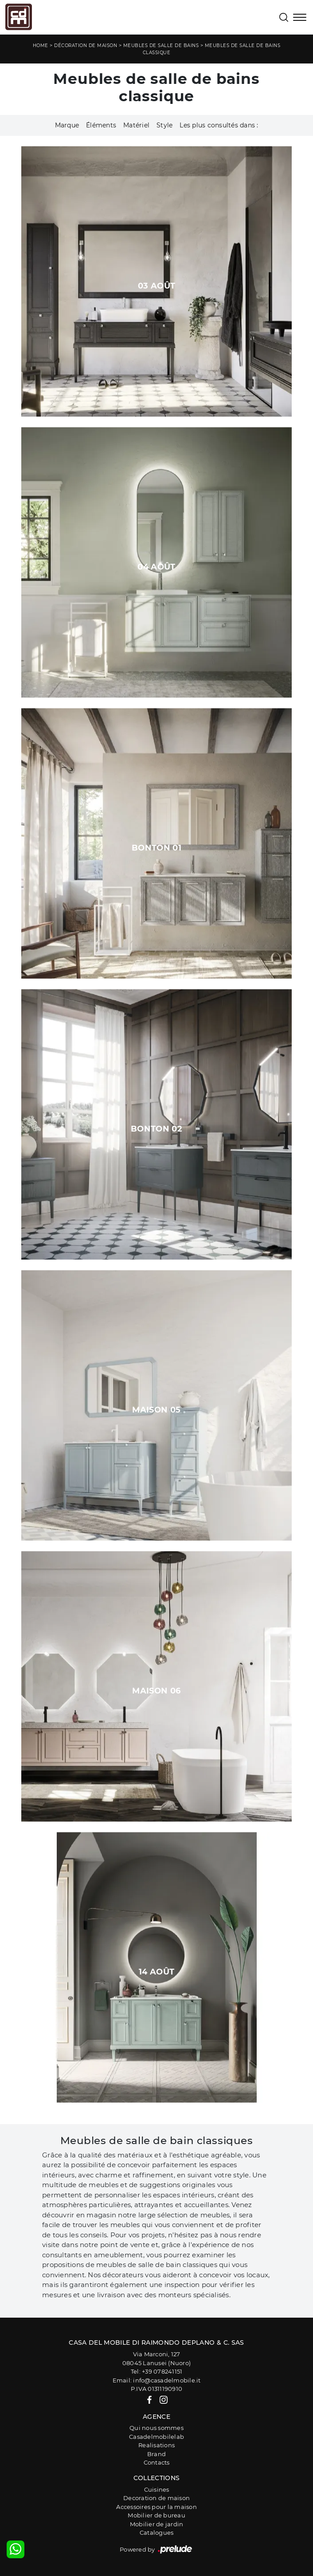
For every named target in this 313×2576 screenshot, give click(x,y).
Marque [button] (67, 125)
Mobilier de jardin (157, 2524)
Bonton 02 (156, 1129)
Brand (156, 2453)
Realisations (156, 2445)
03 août (157, 286)
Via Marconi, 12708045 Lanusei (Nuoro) (156, 2358)
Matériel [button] (136, 125)
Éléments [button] (101, 125)
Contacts (157, 2462)
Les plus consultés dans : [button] (219, 125)
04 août (156, 567)
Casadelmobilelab (156, 2436)
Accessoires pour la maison (156, 2506)
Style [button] (164, 125)
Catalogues (157, 2532)
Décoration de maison (85, 45)
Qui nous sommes (156, 2427)
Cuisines (156, 2489)
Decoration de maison (156, 2497)
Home (40, 45)
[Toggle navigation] (299, 18)
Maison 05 (156, 1410)
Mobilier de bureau (156, 2515)
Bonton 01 (156, 848)
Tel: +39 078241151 (157, 2371)
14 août (157, 1972)
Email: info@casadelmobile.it (157, 2380)
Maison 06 (156, 1691)
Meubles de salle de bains (161, 45)
